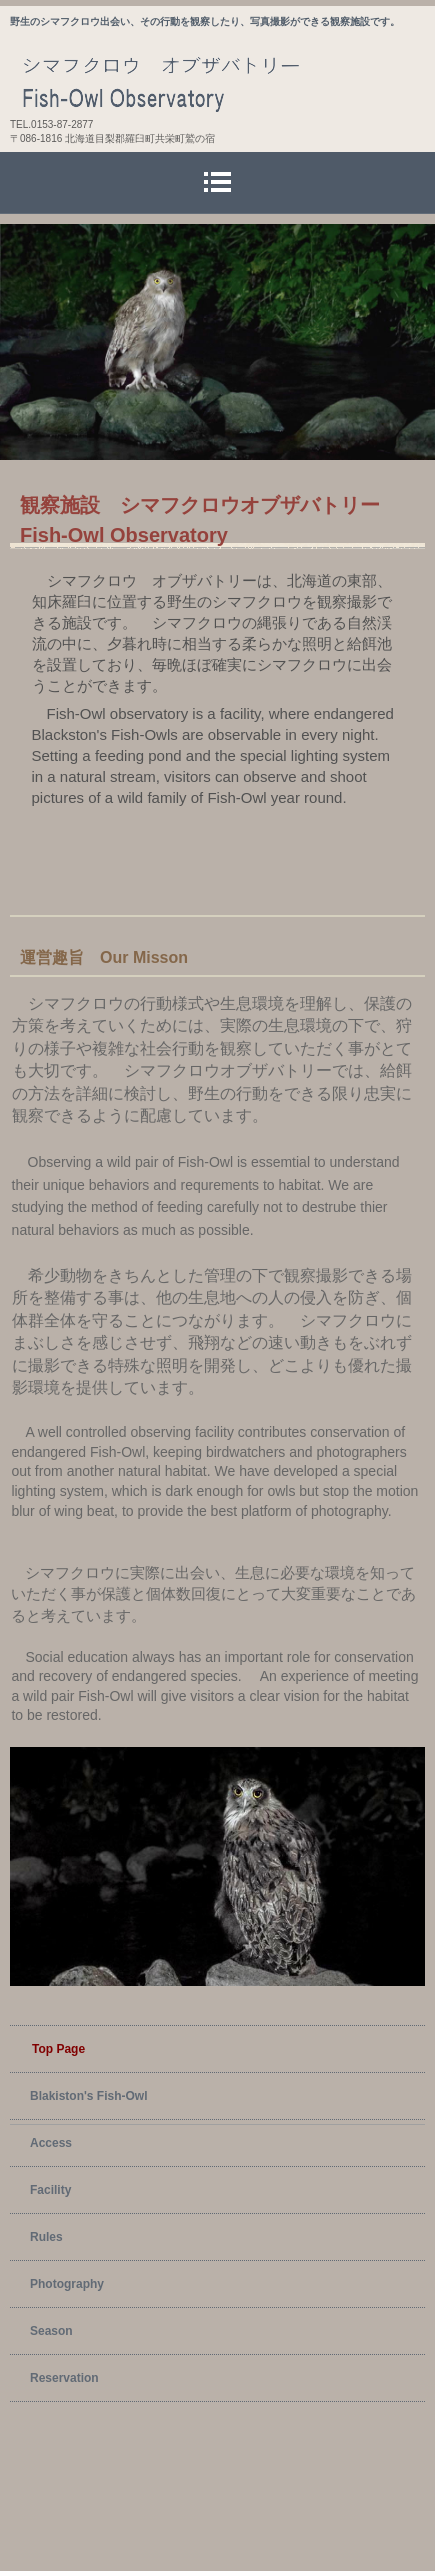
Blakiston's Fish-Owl (89, 2096)
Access (51, 2143)
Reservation (64, 2378)
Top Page (58, 2049)
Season (51, 2331)
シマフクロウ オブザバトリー (222, 82)
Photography (67, 2284)
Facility (50, 2190)
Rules (46, 2237)
